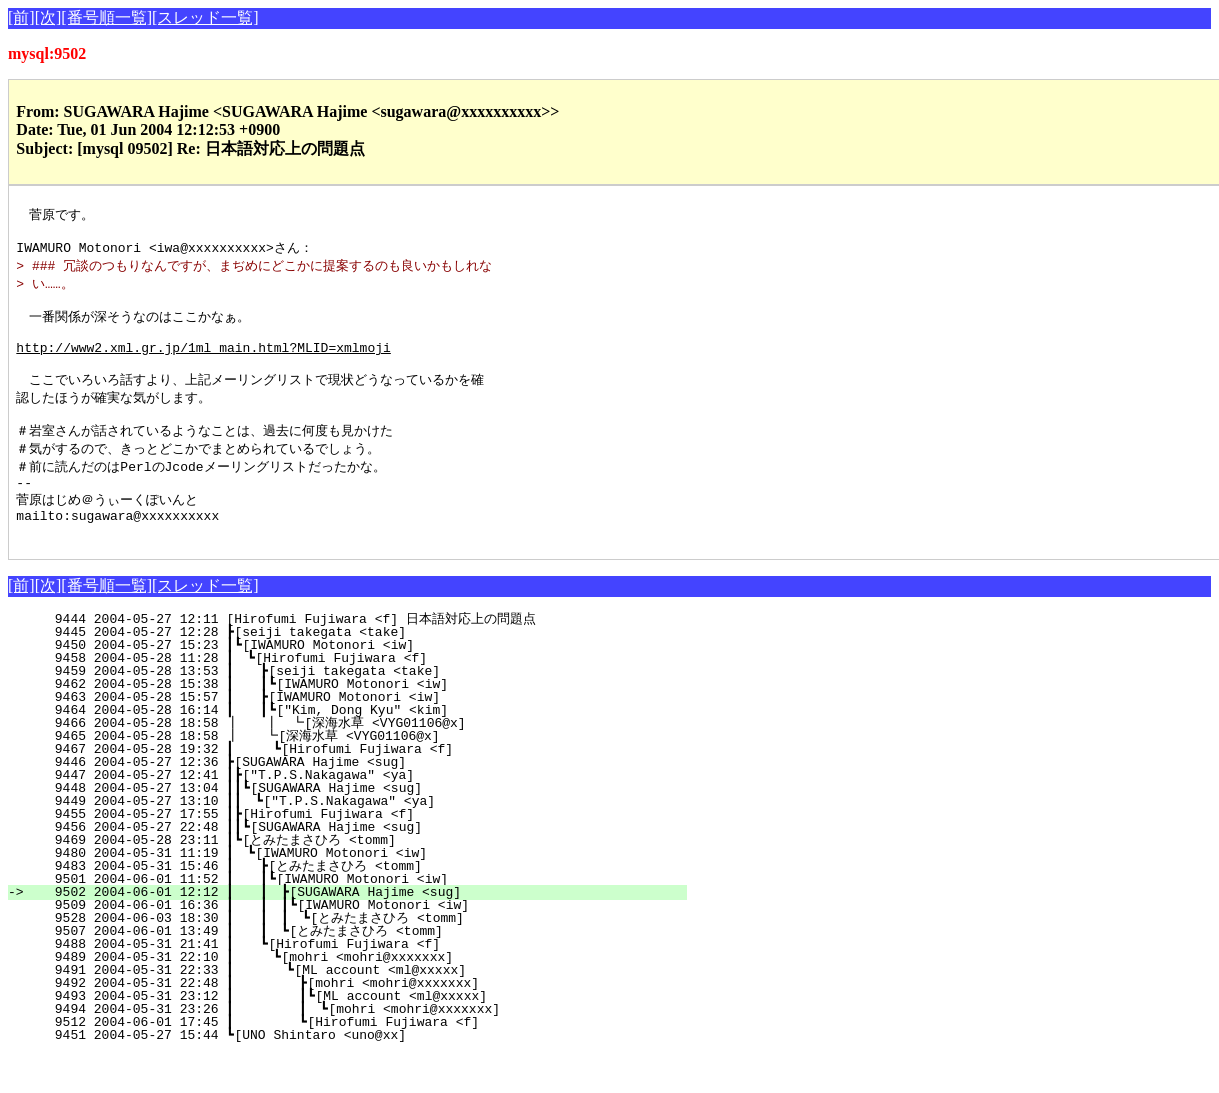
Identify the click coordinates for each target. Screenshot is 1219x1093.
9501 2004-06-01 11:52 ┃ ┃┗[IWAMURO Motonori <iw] (360, 917)
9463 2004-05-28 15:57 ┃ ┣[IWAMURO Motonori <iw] (364, 735)
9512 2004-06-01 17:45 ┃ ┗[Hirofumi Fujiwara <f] (360, 1060)
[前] (21, 17)
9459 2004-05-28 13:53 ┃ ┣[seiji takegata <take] (364, 709)
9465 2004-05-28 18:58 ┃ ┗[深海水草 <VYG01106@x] (358, 774)
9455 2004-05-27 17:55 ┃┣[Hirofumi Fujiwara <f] (366, 852)
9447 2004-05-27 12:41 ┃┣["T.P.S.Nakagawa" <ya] (366, 813)
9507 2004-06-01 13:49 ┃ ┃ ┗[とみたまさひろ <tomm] (349, 969)
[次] (48, 17)
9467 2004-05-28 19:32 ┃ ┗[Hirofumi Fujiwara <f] (362, 787)
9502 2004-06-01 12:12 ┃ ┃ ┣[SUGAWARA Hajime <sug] (358, 930)
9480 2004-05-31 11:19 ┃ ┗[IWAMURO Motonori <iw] (365, 891)
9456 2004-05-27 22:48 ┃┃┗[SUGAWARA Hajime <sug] (362, 865)
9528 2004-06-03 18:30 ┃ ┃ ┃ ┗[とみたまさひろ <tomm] (344, 956)
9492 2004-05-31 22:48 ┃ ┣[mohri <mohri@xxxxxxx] (360, 1021)
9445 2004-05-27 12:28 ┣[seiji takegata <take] (370, 670)
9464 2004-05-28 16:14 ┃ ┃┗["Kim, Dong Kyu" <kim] (360, 748)
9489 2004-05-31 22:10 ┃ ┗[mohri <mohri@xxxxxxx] (362, 995)
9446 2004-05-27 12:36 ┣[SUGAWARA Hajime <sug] (370, 800)
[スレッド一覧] (205, 17)
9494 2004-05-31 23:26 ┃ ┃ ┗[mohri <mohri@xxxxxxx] (354, 1047)
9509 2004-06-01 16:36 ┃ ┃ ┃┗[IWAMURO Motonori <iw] (354, 943)
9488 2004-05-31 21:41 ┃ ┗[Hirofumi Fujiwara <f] (364, 982)
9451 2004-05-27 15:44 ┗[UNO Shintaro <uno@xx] (370, 1073)
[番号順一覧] (106, 17)
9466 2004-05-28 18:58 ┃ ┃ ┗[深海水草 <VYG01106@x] (353, 761)
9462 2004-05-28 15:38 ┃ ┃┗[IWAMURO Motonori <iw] (360, 722)
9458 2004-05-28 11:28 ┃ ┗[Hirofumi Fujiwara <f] (365, 696)
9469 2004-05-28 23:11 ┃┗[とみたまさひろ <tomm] (357, 878)
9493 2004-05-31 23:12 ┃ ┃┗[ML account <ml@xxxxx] (356, 1034)
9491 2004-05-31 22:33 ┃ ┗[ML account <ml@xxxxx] (361, 1008)
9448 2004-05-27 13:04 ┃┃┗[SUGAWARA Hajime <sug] (362, 826)
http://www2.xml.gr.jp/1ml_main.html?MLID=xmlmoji (203, 364)
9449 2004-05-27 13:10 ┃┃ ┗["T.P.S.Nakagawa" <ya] (361, 839)
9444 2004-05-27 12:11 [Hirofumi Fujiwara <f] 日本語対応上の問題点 (361, 657)
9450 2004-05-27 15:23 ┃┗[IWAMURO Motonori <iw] (366, 683)
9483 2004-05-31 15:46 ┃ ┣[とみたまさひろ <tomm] (354, 904)
